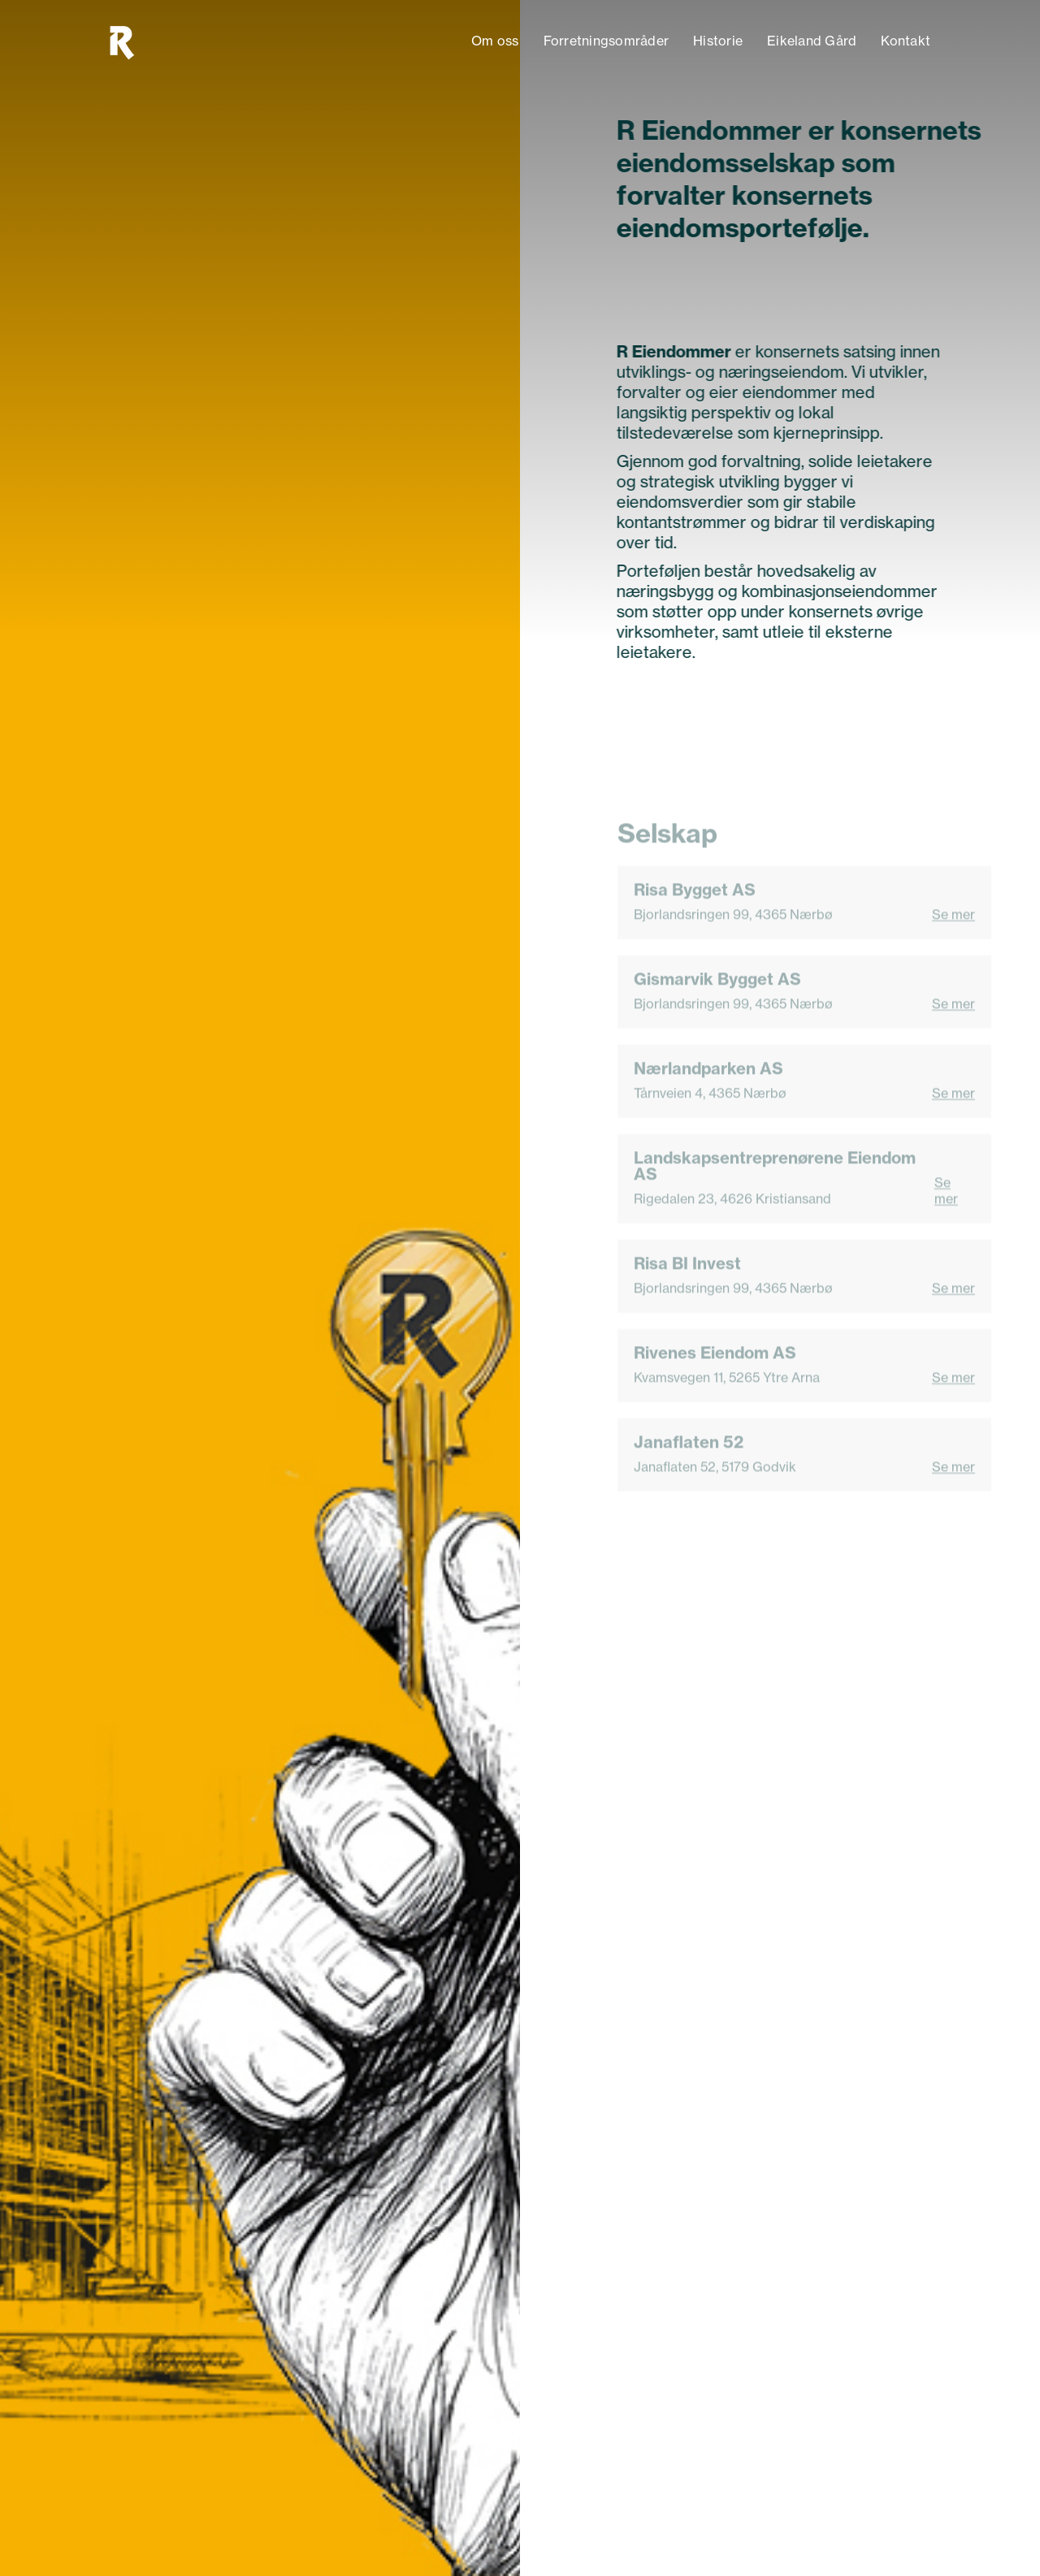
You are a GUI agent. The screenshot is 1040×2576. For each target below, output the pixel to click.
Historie (718, 40)
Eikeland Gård (811, 40)
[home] (121, 40)
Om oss (495, 40)
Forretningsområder (607, 40)
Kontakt (905, 40)
